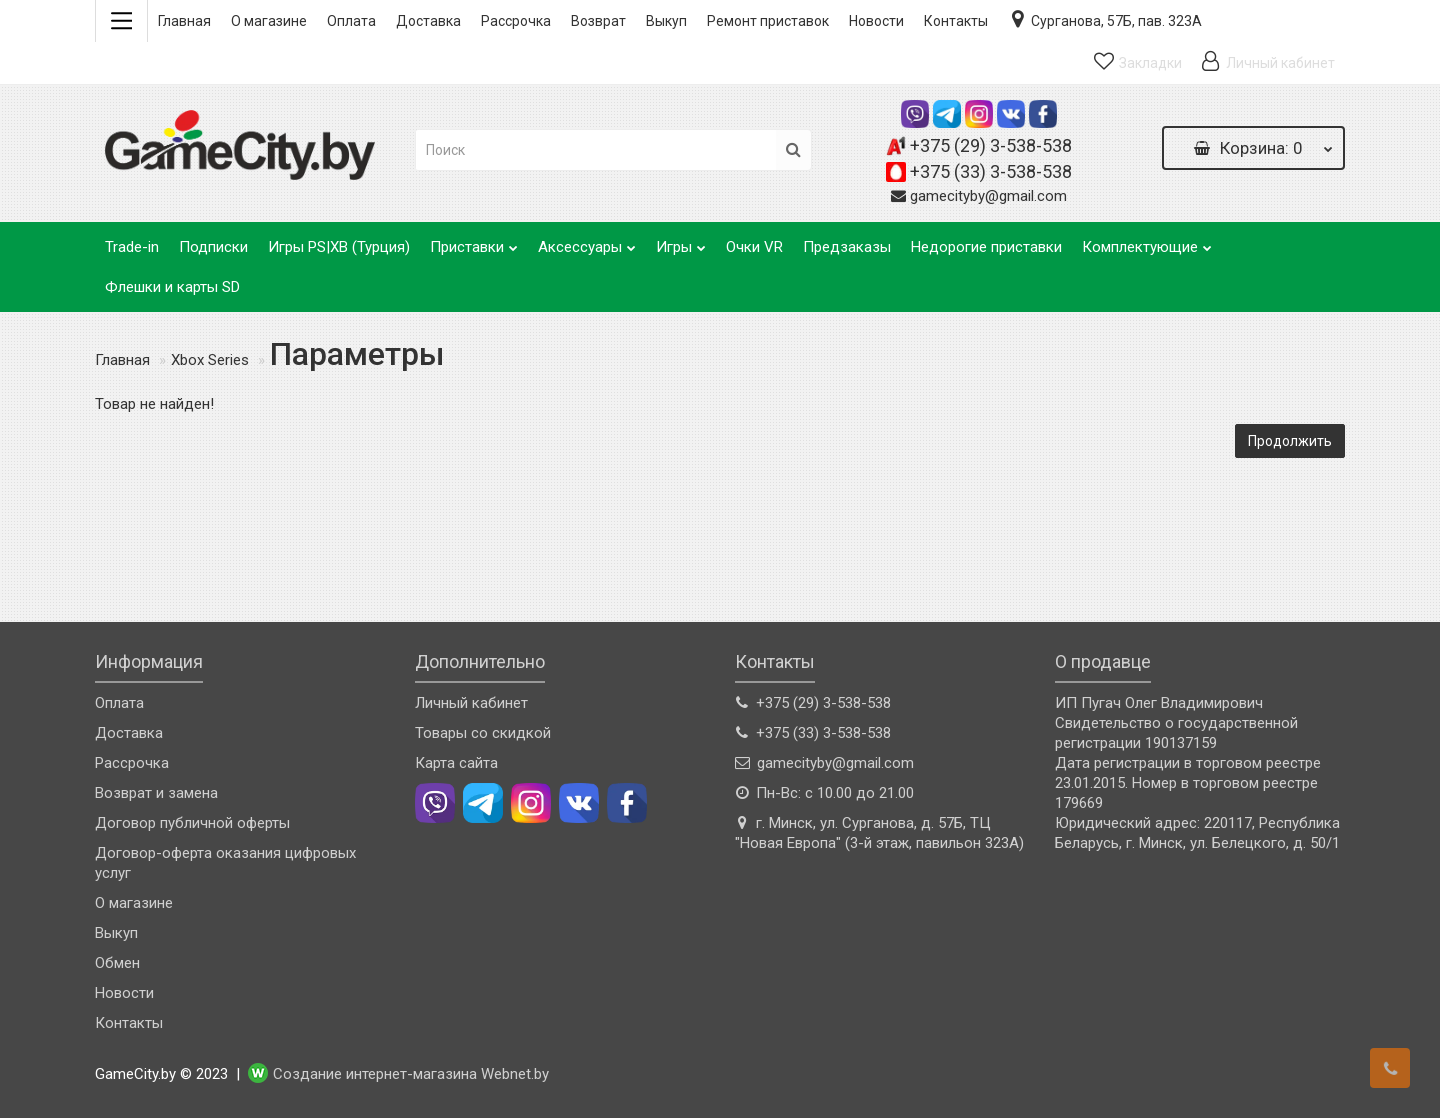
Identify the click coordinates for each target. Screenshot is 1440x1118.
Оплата (351, 21)
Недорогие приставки (986, 247)
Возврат (598, 21)
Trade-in (132, 247)
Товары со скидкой (483, 733)
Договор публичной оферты (192, 823)
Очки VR (754, 247)
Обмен (117, 963)
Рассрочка (516, 21)
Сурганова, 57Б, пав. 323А (1105, 19)
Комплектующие (1147, 241)
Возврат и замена (156, 793)
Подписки (213, 247)
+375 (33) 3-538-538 (991, 171)
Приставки (474, 241)
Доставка (428, 21)
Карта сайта (456, 763)
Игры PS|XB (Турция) (339, 247)
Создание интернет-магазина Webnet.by (411, 1075)
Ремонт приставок (768, 21)
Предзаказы (847, 247)
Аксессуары (587, 241)
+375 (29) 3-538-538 (991, 145)
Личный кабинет (471, 703)
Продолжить (1290, 441)
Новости (876, 21)
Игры (681, 241)
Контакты (956, 21)
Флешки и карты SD (172, 287)
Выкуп (666, 21)
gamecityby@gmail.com (988, 196)
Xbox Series (210, 360)
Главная (184, 21)
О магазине (269, 21)
